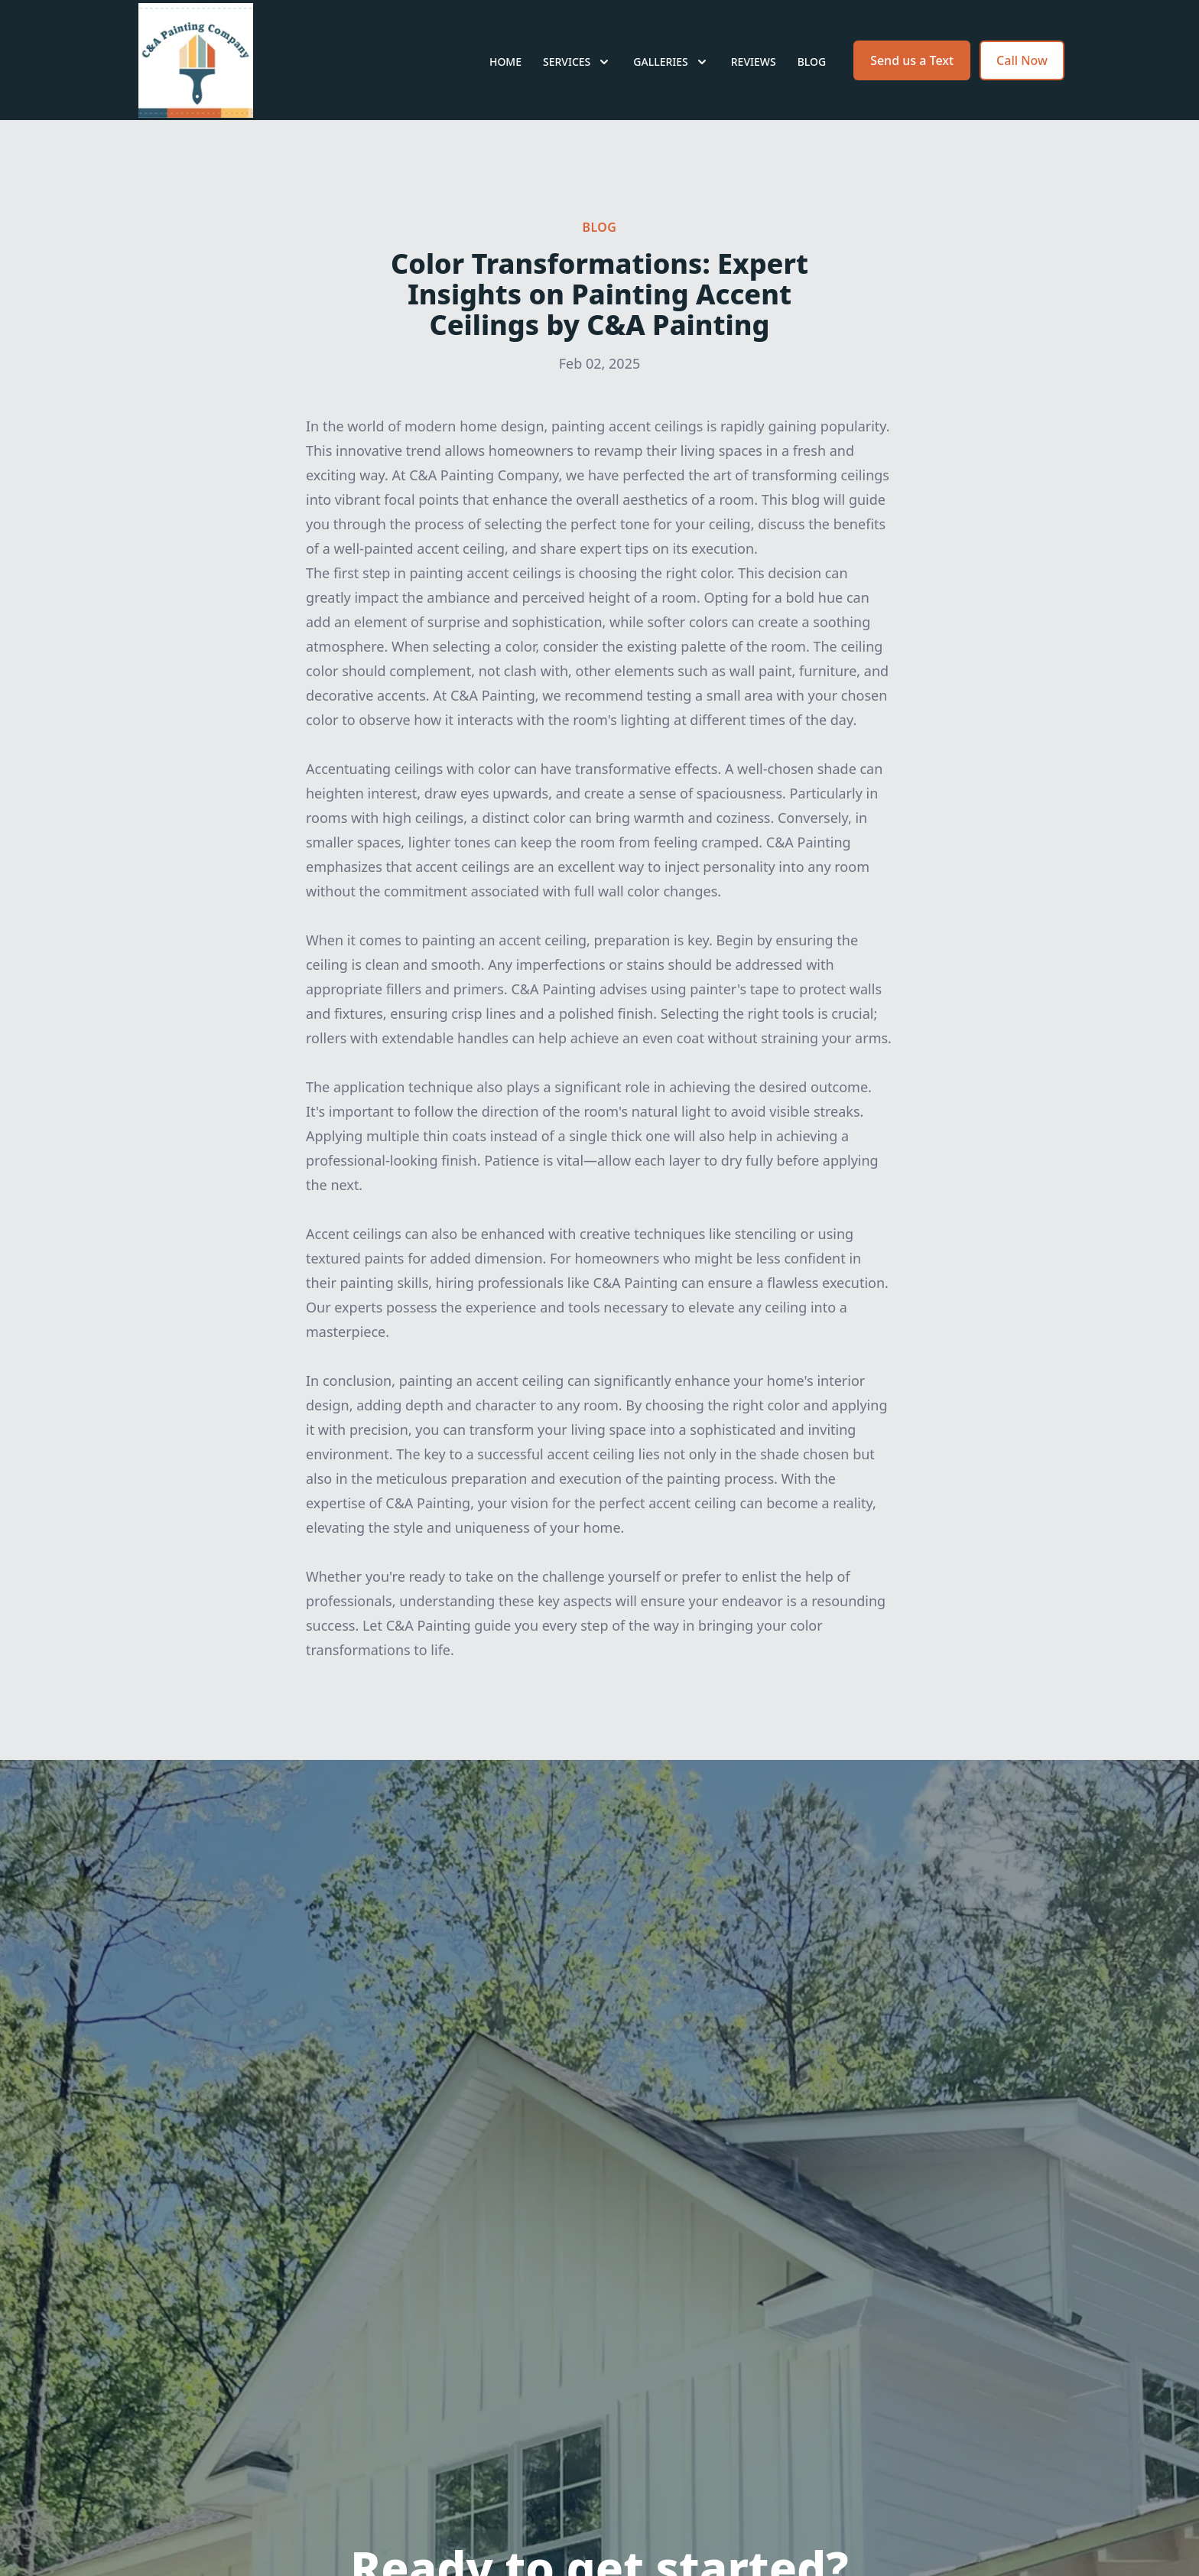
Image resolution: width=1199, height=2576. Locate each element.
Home (505, 68)
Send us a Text (912, 67)
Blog (812, 68)
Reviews (753, 68)
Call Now (1022, 67)
